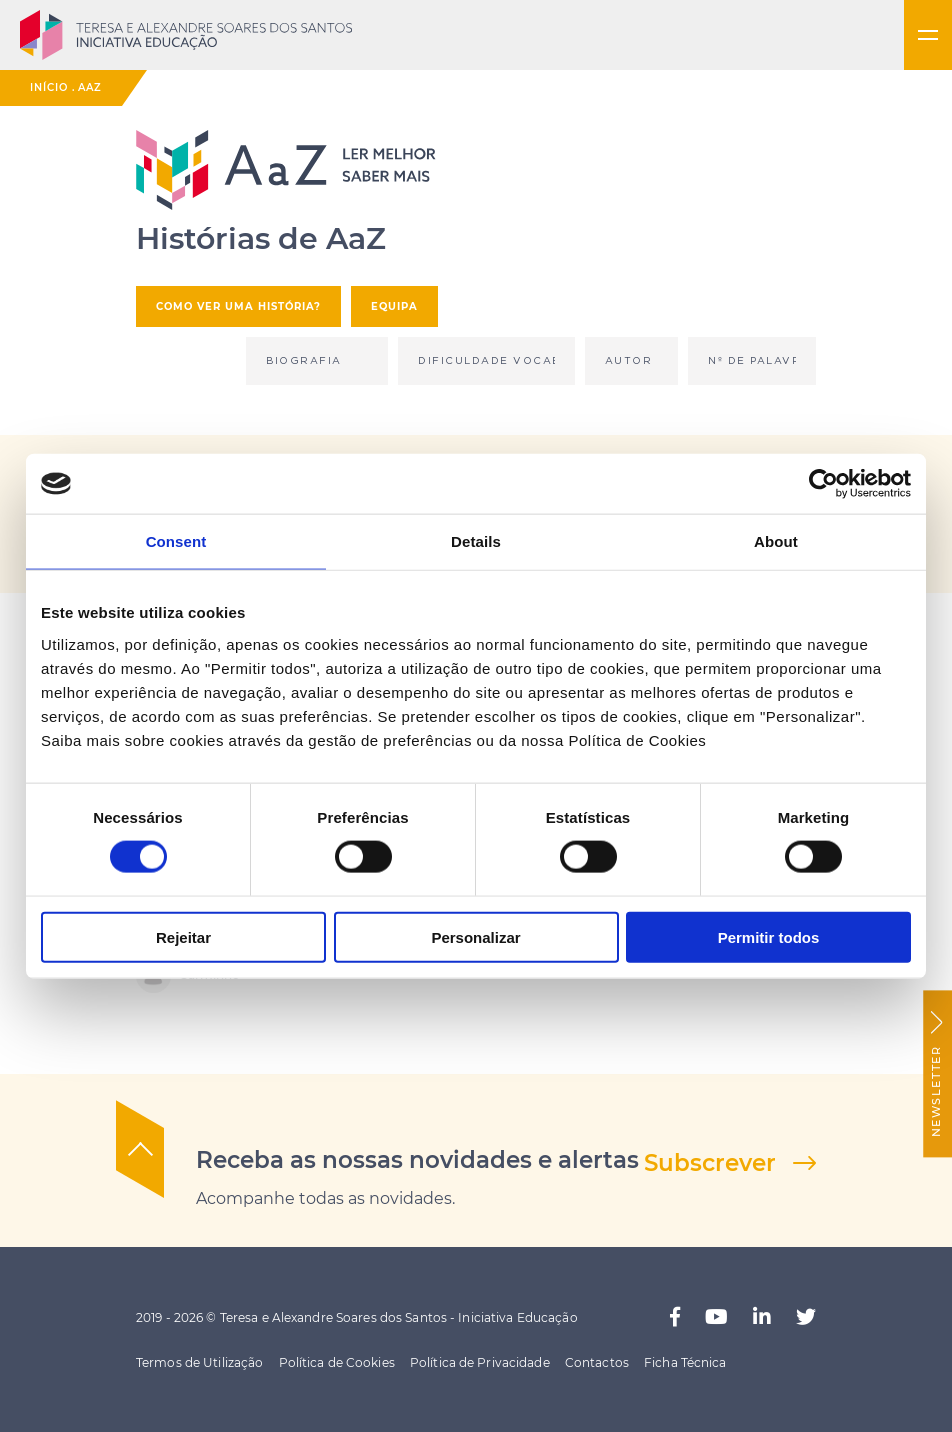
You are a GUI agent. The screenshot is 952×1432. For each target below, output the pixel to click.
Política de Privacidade (480, 1362)
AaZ (90, 87)
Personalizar (475, 936)
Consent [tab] (176, 541)
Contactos (597, 1362)
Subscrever (710, 1163)
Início (49, 87)
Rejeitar (183, 936)
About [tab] (776, 541)
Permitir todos (769, 936)
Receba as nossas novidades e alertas (417, 1160)
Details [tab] (476, 541)
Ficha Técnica (685, 1362)
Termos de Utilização (199, 1362)
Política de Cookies (337, 1362)
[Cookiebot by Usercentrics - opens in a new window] (823, 484)
